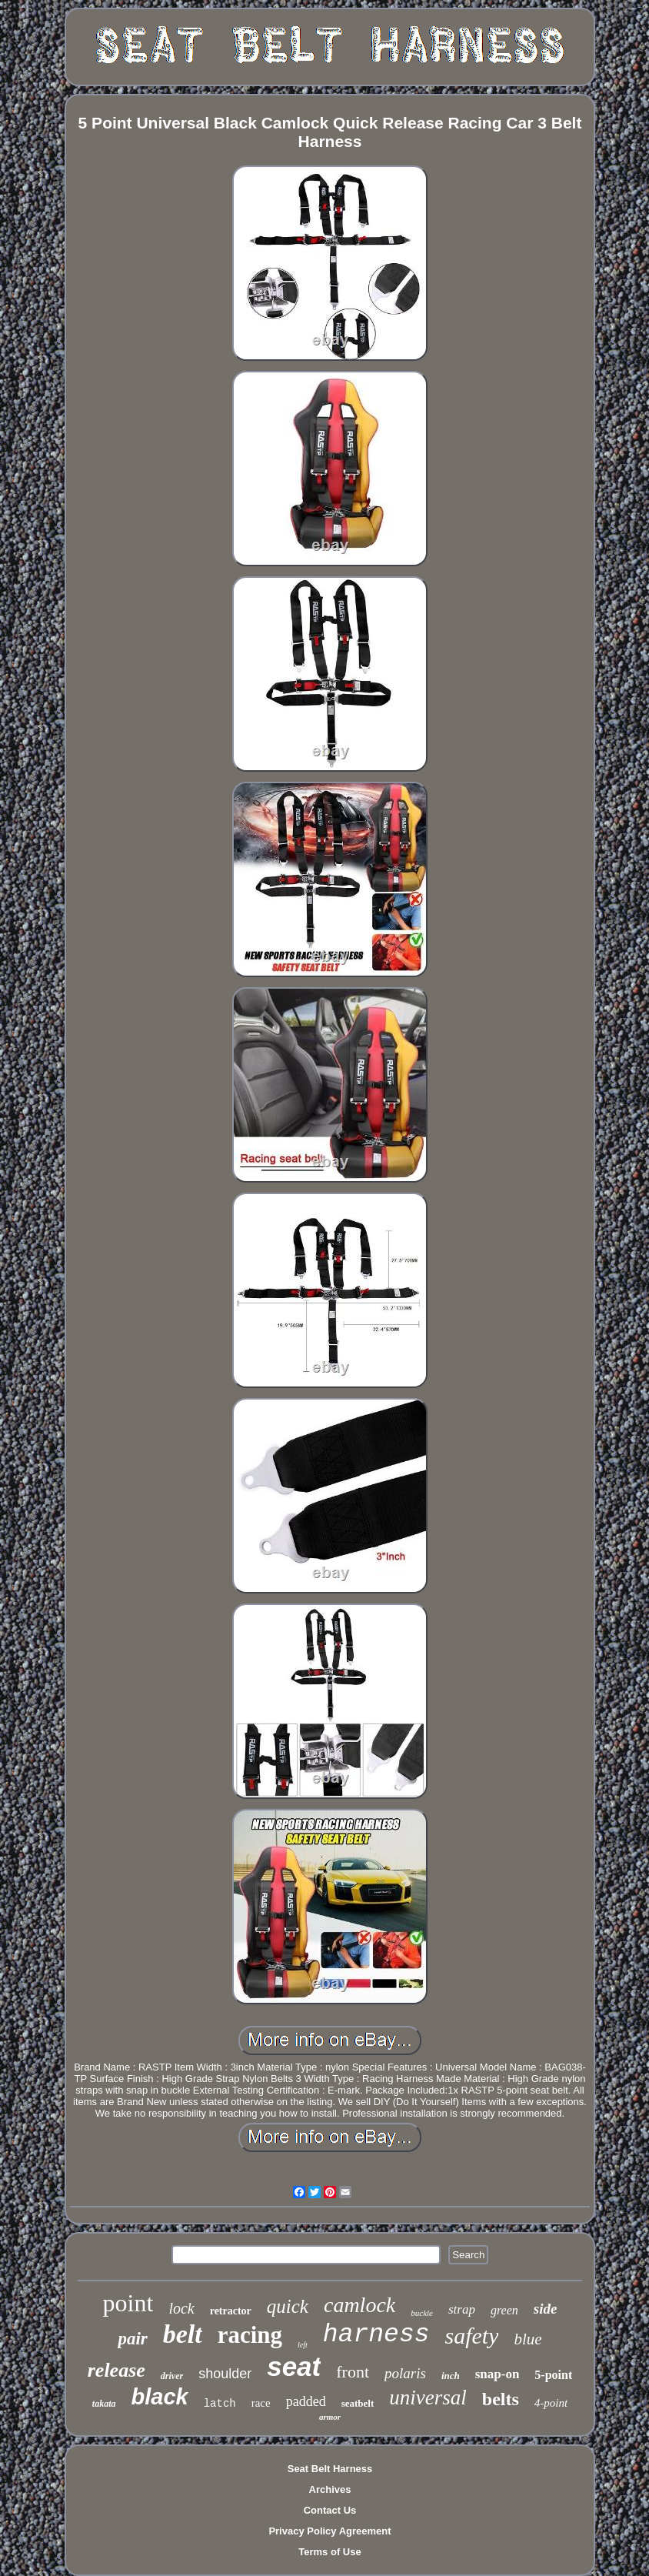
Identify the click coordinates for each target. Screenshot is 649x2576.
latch (220, 2403)
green (504, 2310)
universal (428, 2397)
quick (287, 2306)
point (128, 2303)
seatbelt (357, 2403)
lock (181, 2308)
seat (294, 2366)
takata (104, 2403)
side (545, 2309)
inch (450, 2375)
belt (182, 2334)
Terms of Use (329, 2552)
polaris (405, 2373)
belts (500, 2399)
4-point (550, 2403)
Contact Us (330, 2510)
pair (132, 2338)
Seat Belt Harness (330, 2468)
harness (376, 2335)
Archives (330, 2489)
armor (330, 2416)
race (261, 2403)
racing (250, 2334)
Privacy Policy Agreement (329, 2531)
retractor (230, 2311)
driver (172, 2376)
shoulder (224, 2373)
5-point (553, 2374)
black (159, 2396)
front (352, 2371)
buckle (422, 2312)
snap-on (497, 2374)
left (303, 2345)
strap (461, 2309)
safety (471, 2335)
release (116, 2370)
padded (306, 2401)
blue (527, 2339)
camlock (359, 2305)
